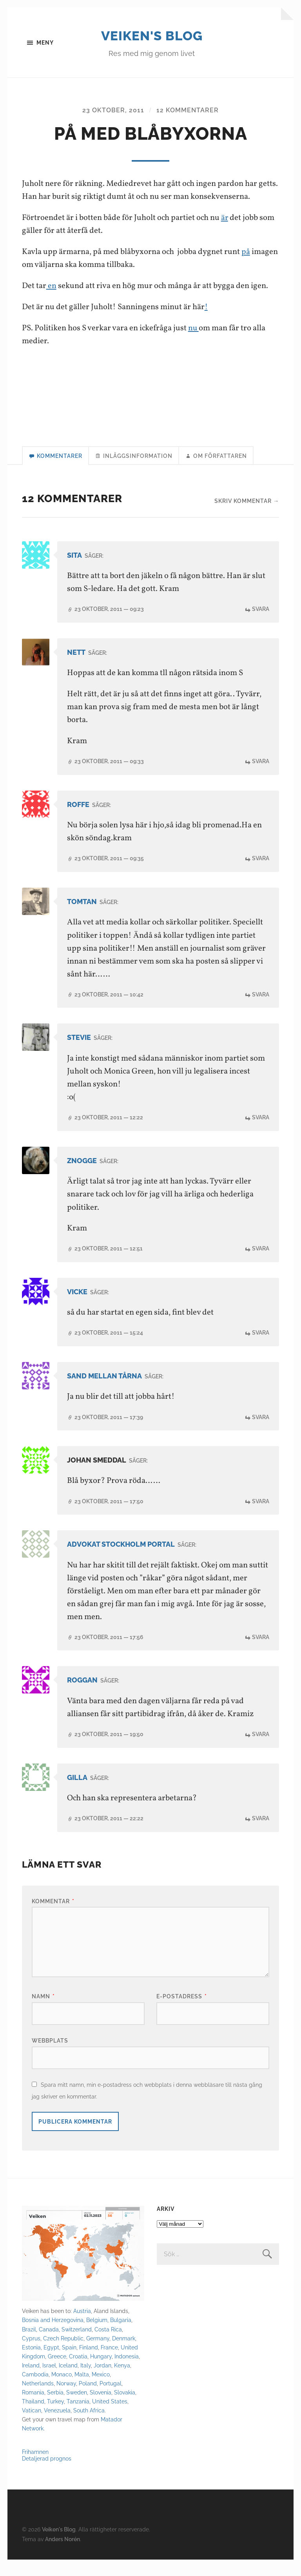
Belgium (96, 2336)
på (245, 268)
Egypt (51, 2363)
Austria (82, 2327)
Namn (43, 2013)
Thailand (33, 2417)
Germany (97, 2354)
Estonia (31, 2363)
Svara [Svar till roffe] (260, 875)
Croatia (78, 2372)
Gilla (77, 1794)
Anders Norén (62, 2555)
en (51, 302)
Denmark (123, 2354)
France (109, 2363)
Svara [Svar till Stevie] (260, 1134)
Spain (69, 2363)
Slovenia (100, 2408)
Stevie (79, 1054)
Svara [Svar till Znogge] (260, 1265)
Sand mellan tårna (104, 1393)
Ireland (31, 2381)
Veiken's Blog (152, 43)
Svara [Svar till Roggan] (260, 1750)
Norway (66, 2399)
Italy (85, 2381)
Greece (57, 2372)
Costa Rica (108, 2345)
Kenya (122, 2381)
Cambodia (35, 2390)
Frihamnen (35, 2468)
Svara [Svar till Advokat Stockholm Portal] (260, 1653)
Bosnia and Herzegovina (52, 2336)
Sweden (76, 2408)
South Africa (89, 2426)
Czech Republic (63, 2354)
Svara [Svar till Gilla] (260, 1835)
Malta (81, 2390)
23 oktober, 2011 (113, 127)
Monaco (61, 2390)
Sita (74, 572)
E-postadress (181, 2013)
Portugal (110, 2399)
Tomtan (82, 918)
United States (109, 2417)
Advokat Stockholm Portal (120, 1561)
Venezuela (57, 2426)
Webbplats (50, 2057)
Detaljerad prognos (46, 2475)
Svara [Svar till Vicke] (260, 1349)
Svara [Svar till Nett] (260, 778)
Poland (88, 2399)
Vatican (31, 2426)
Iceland (68, 2381)
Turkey (55, 2417)
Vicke (77, 1308)
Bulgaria (120, 2336)
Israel (49, 2381)
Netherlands (38, 2399)
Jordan (102, 2381)
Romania (33, 2408)
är (224, 234)
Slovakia (124, 2408)
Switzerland (77, 2345)
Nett (76, 669)
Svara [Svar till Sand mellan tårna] (260, 1433)
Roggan (82, 1697)
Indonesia (126, 2372)
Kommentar (53, 1917)
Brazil (29, 2345)
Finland (88, 2363)
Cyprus (31, 2354)
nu (193, 344)
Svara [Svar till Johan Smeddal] (260, 1518)
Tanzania (78, 2417)
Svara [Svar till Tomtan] (260, 1011)
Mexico (101, 2390)
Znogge (82, 1177)
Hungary (101, 2372)
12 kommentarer (187, 127)
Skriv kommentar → (246, 518)
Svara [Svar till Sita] (260, 626)
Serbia (55, 2408)
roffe (78, 821)
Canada (49, 2345)
